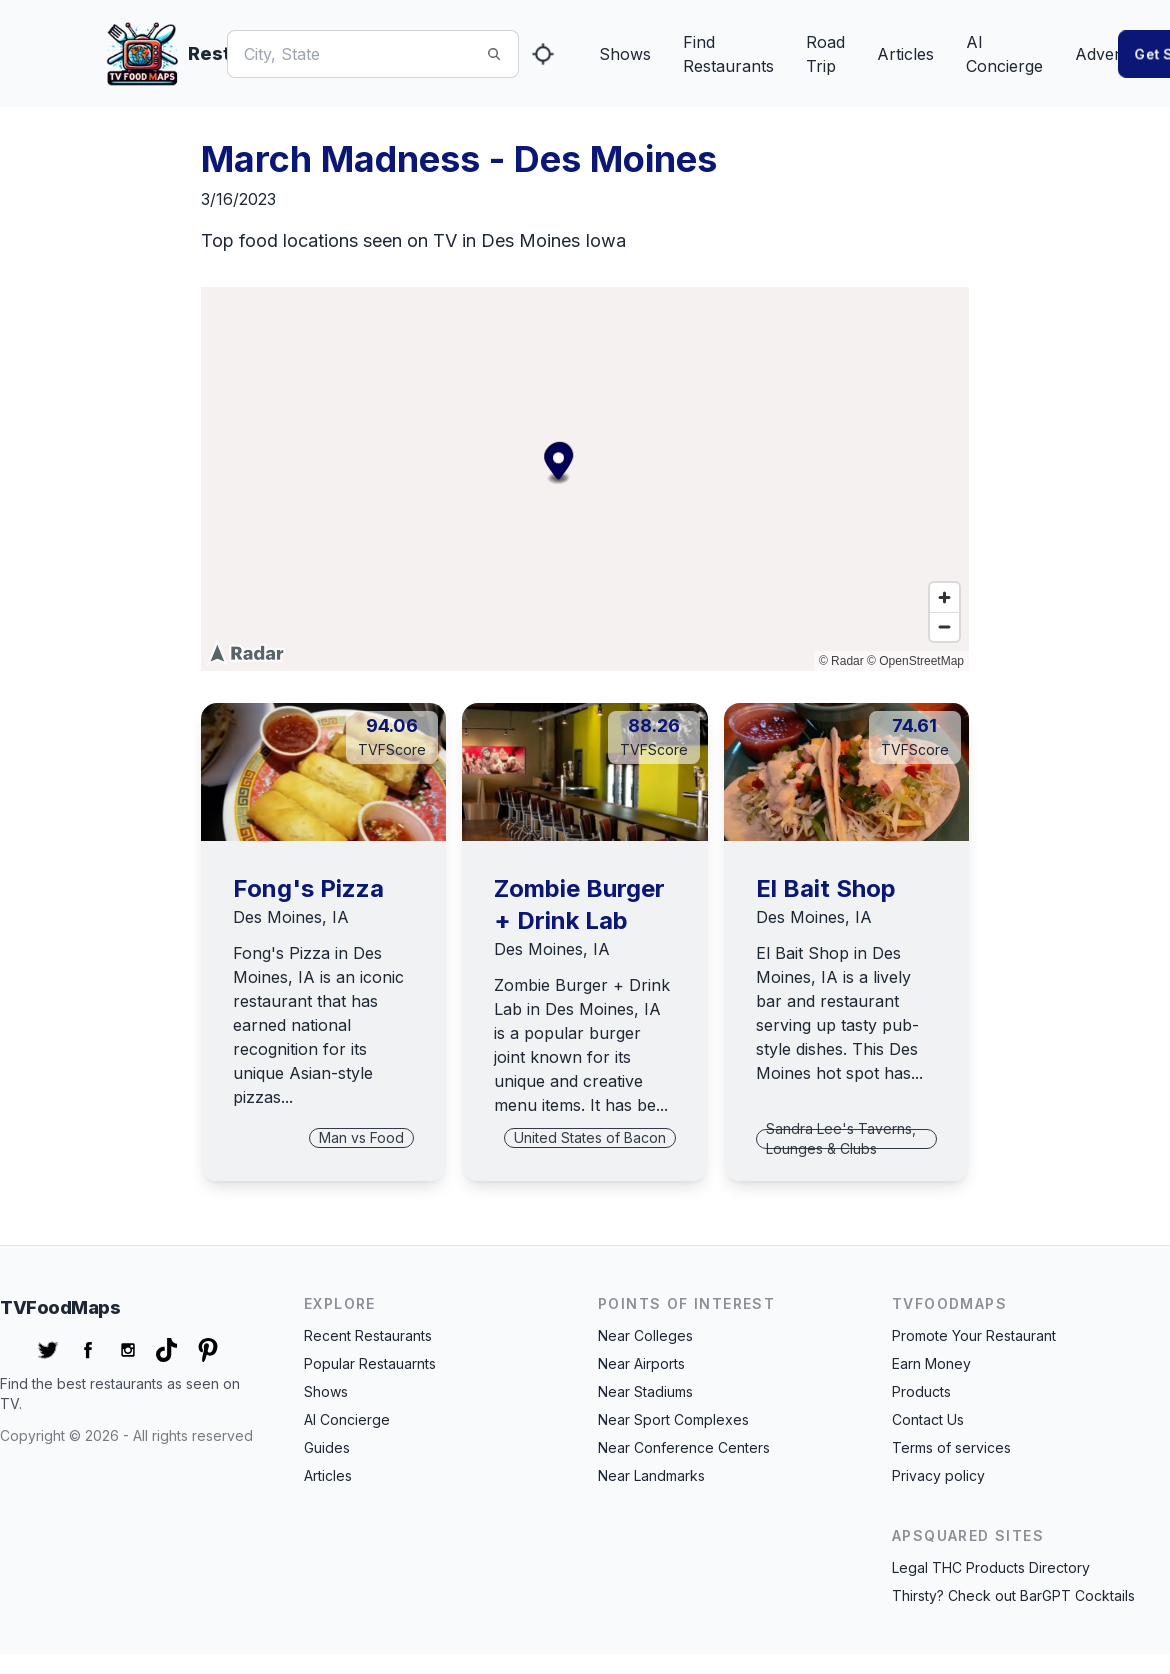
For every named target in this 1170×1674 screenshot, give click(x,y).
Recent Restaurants (368, 1335)
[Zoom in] (944, 597)
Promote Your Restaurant (974, 1335)
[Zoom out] (944, 626)
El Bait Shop (826, 888)
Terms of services (951, 1447)
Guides (327, 1447)
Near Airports (641, 1363)
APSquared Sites (968, 1535)
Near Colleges (645, 1335)
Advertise (1110, 54)
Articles (905, 54)
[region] (585, 479)
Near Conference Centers (684, 1447)
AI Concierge (1004, 54)
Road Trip (825, 54)
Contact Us (928, 1419)
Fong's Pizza (308, 888)
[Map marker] (506, 460)
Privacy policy (938, 1475)
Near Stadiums (645, 1391)
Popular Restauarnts (370, 1363)
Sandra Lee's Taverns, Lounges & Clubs (841, 1138)
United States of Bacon (590, 1137)
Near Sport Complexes (673, 1419)
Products (921, 1391)
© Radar (841, 661)
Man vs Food (361, 1137)
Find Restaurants (728, 54)
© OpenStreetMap (915, 661)
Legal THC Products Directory (991, 1567)
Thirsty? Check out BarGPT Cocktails (1013, 1595)
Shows (625, 54)
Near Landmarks (651, 1475)
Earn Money (931, 1363)
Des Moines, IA (291, 917)
